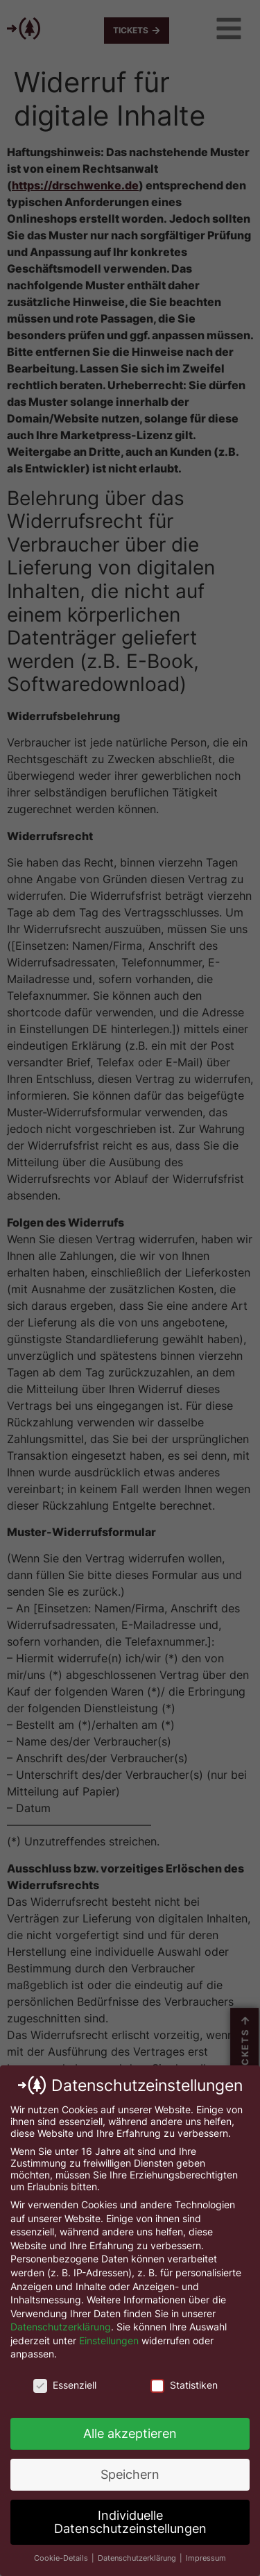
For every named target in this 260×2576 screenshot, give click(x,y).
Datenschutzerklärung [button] (138, 2558)
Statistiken (184, 2385)
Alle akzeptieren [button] (130, 2433)
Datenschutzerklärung (60, 2326)
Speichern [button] (130, 2474)
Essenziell (64, 2385)
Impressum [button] (206, 2558)
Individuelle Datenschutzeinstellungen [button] (130, 2522)
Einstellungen (109, 2340)
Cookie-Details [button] (62, 2558)
